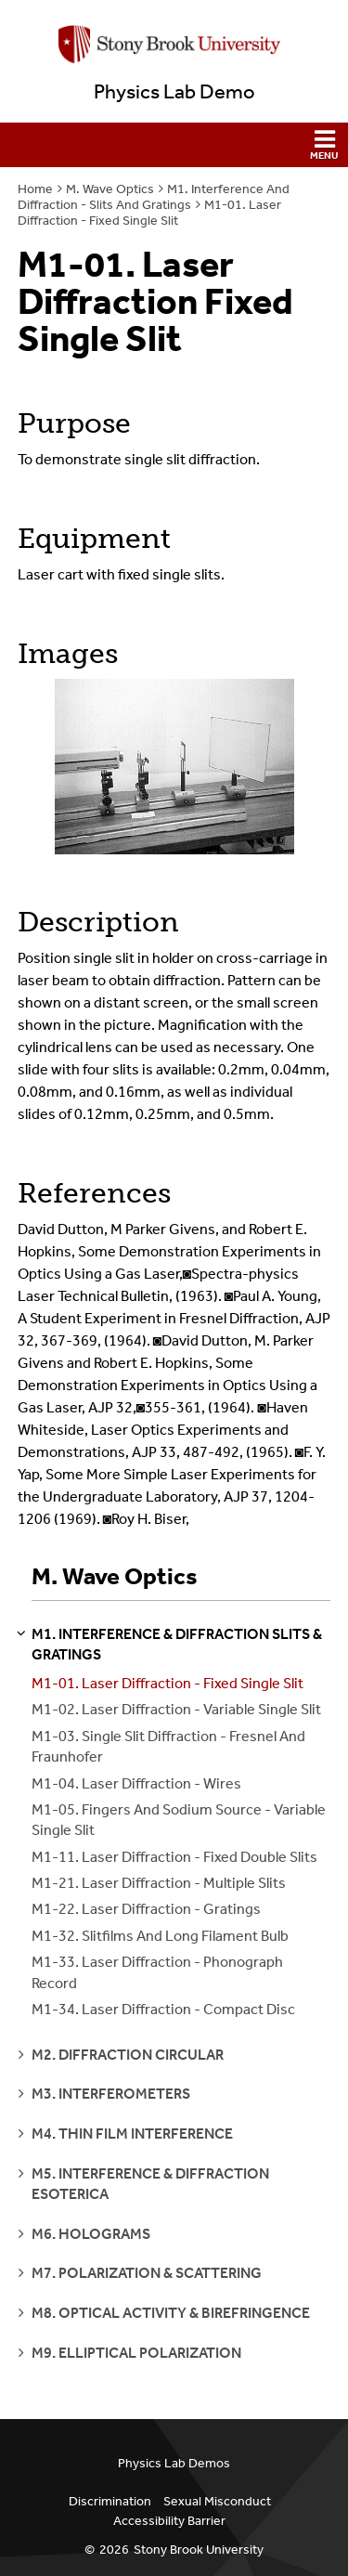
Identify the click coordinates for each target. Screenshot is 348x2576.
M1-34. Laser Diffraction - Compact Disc (163, 2009)
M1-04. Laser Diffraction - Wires (136, 1783)
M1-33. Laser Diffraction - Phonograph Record (157, 1972)
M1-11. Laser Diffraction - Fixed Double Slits (174, 1857)
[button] (174, 145)
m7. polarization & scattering (147, 2273)
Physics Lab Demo (174, 92)
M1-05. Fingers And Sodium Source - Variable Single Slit (179, 1820)
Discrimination (110, 2501)
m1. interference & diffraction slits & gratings (177, 1644)
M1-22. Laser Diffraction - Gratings (146, 1909)
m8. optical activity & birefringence (171, 2313)
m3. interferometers (111, 2093)
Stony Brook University (199, 2549)
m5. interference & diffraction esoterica (150, 2184)
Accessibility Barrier (169, 2521)
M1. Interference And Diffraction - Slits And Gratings (154, 197)
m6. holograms (91, 2234)
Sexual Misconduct (217, 2501)
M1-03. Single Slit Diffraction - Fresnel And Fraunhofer (168, 1746)
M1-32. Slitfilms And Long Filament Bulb (160, 1936)
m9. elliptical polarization (136, 2352)
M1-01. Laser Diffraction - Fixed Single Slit (149, 212)
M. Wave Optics (110, 189)
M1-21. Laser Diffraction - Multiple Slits (159, 1883)
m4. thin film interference (132, 2133)
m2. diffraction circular (128, 2054)
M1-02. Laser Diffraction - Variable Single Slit (176, 1709)
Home (35, 189)
